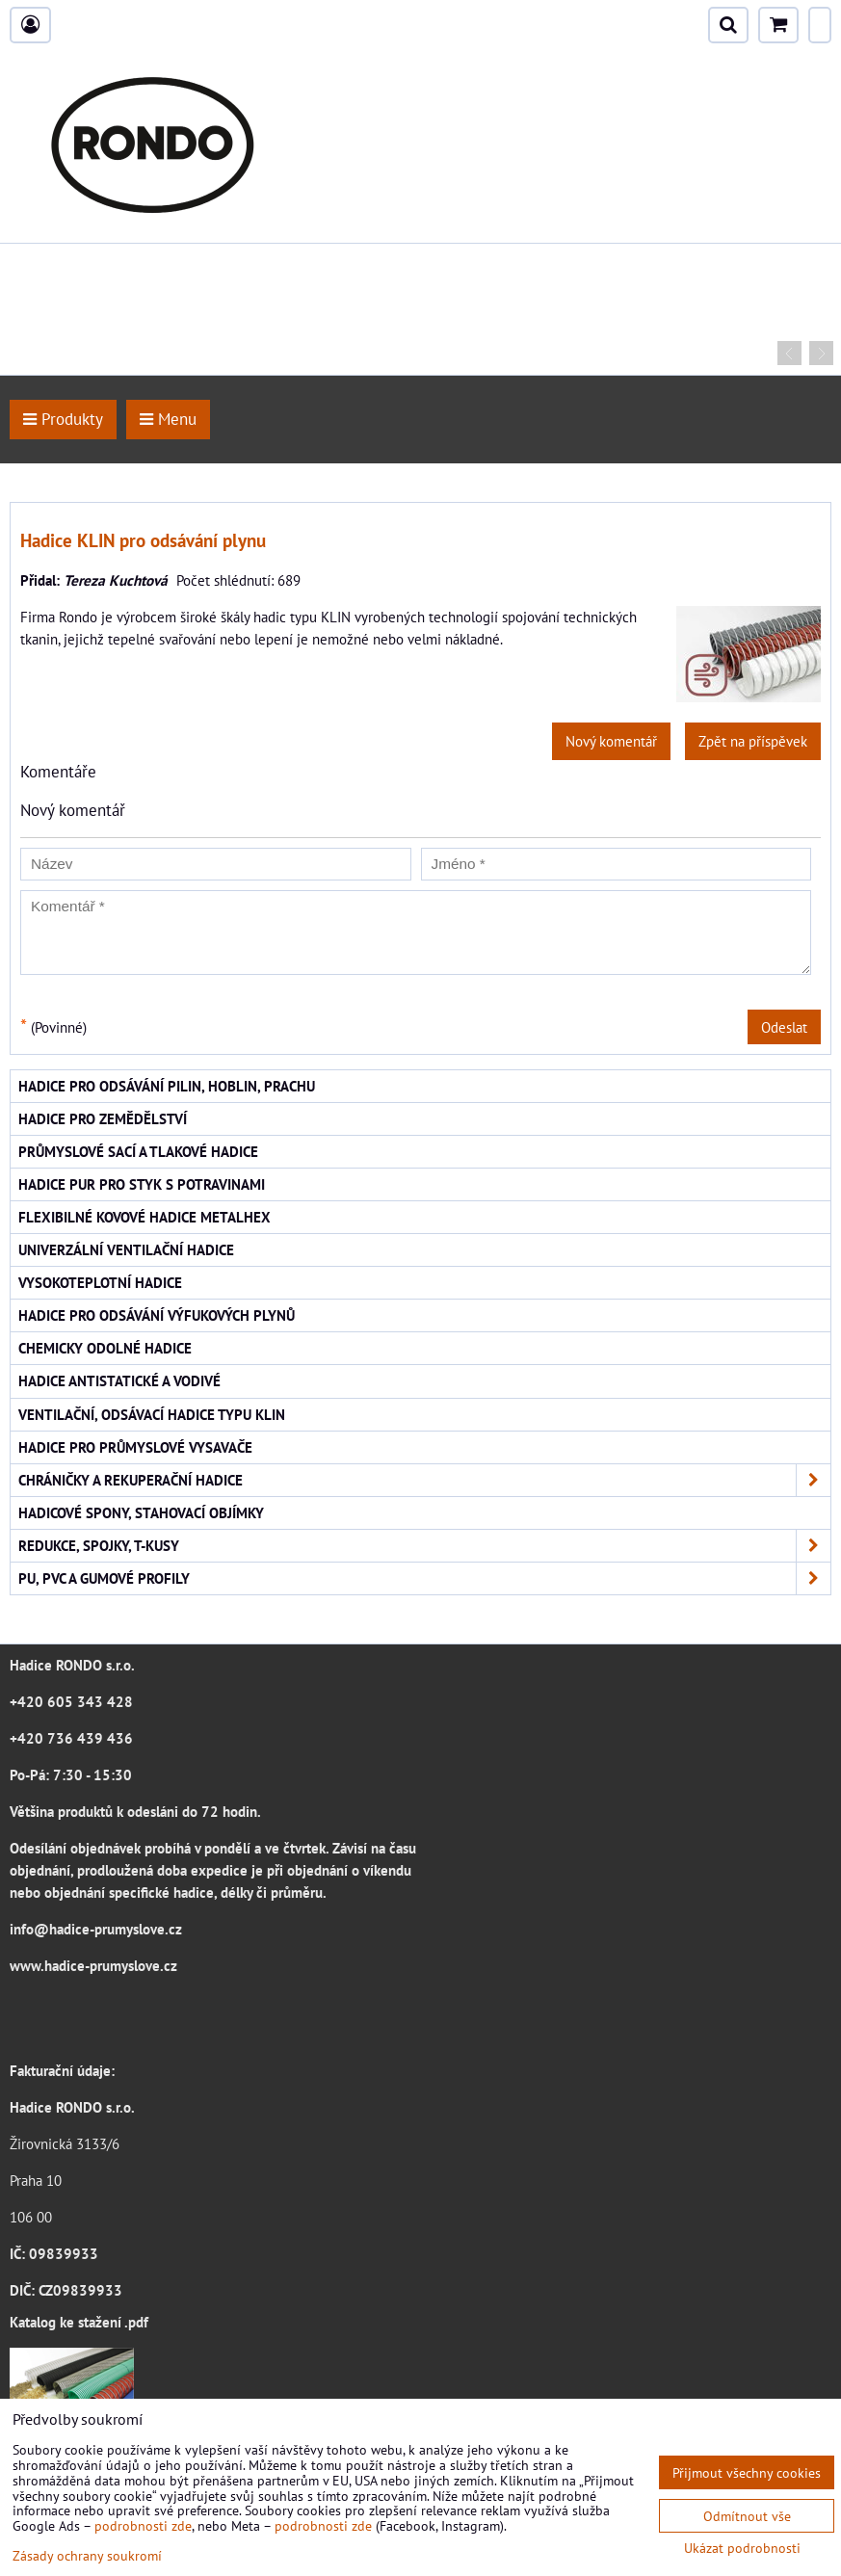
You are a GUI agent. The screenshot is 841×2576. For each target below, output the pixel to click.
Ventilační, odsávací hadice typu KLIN (151, 1414)
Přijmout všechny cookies (746, 2472)
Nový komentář (611, 740)
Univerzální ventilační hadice (126, 1249)
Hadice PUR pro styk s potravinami (141, 1184)
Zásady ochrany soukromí (87, 2555)
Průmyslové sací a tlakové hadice (138, 1151)
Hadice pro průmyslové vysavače (135, 1447)
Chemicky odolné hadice (105, 1347)
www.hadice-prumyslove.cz (93, 1965)
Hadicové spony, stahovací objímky (141, 1512)
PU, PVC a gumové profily (424, 1578)
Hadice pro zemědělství (102, 1118)
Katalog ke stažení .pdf (79, 2321)
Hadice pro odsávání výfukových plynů (156, 1315)
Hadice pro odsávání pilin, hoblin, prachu (166, 1085)
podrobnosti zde (143, 2525)
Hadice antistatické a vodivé (119, 1380)
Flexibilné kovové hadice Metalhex (144, 1216)
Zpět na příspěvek (752, 740)
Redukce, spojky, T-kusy (424, 1546)
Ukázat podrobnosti (742, 2548)
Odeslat (784, 1027)
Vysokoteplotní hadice (100, 1282)
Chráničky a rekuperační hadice (424, 1480)
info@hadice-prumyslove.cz (96, 1928)
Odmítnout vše (747, 2516)
